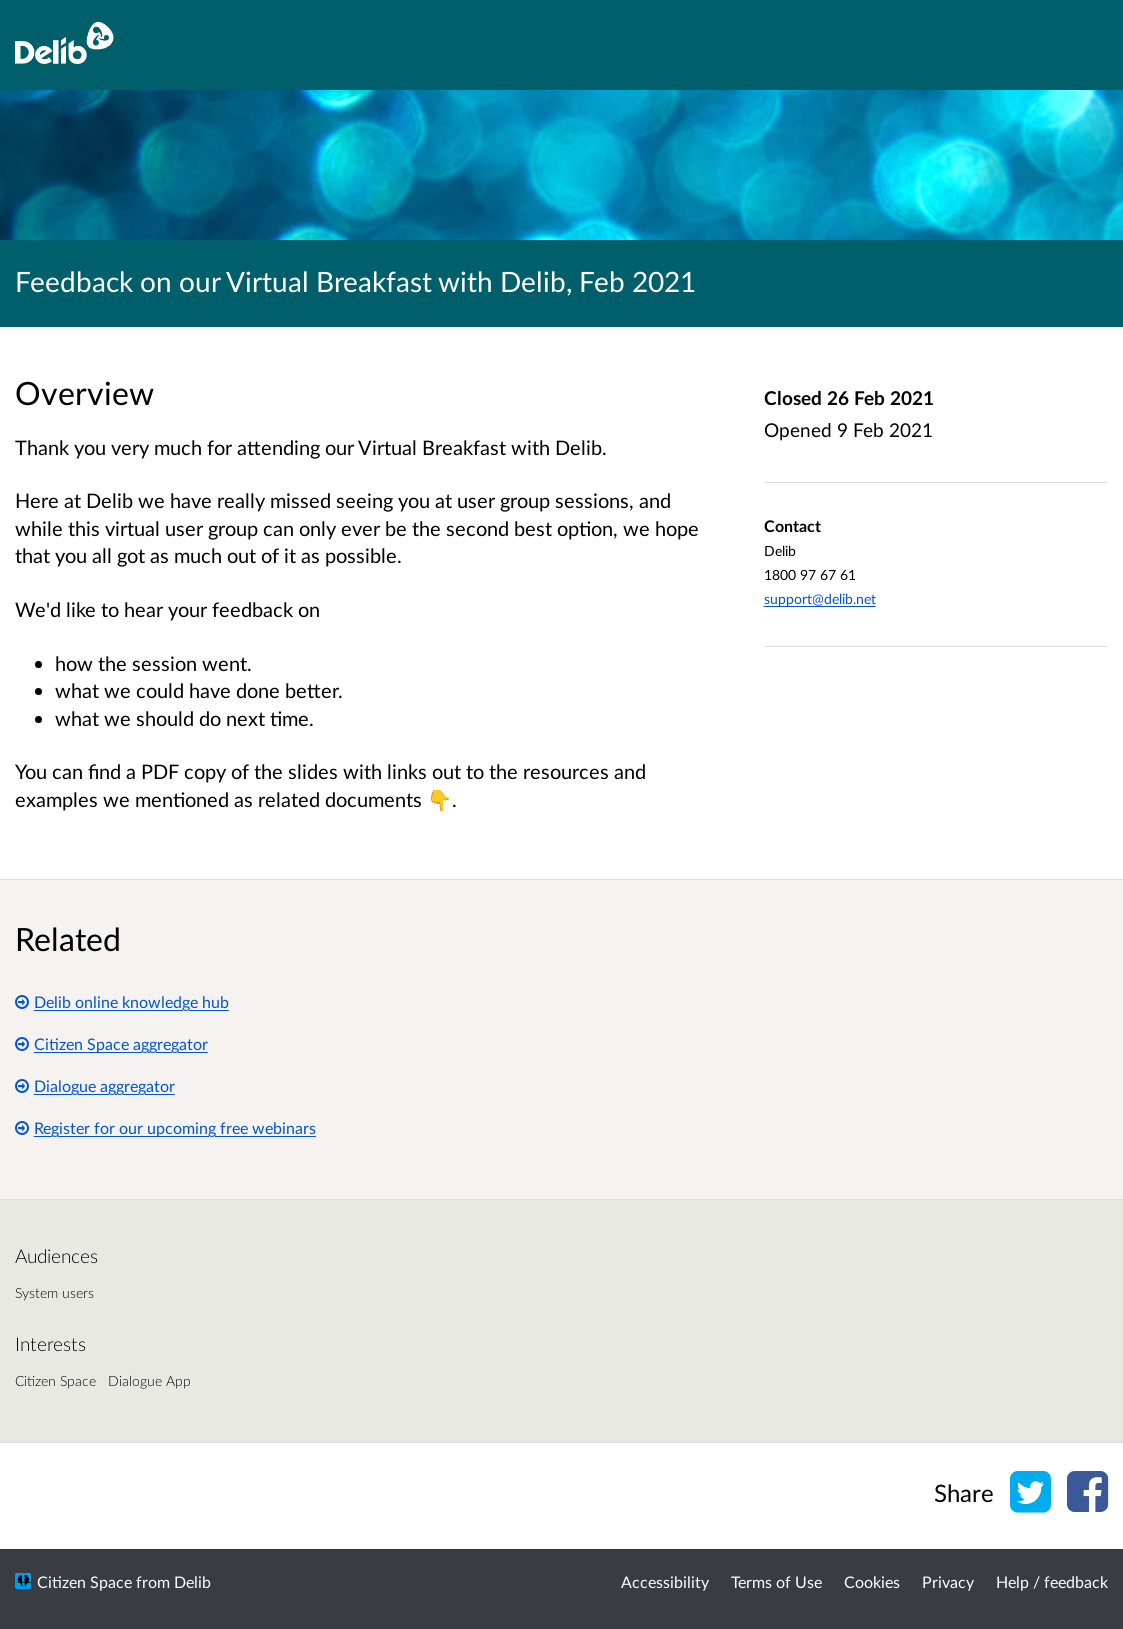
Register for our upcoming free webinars (165, 1127)
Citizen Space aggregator (111, 1043)
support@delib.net (820, 598)
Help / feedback (1052, 1581)
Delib (192, 1581)
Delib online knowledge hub (122, 1001)
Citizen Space (84, 1581)
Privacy (948, 1581)
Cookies (872, 1581)
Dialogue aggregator (95, 1085)
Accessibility (665, 1581)
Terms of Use (776, 1581)
